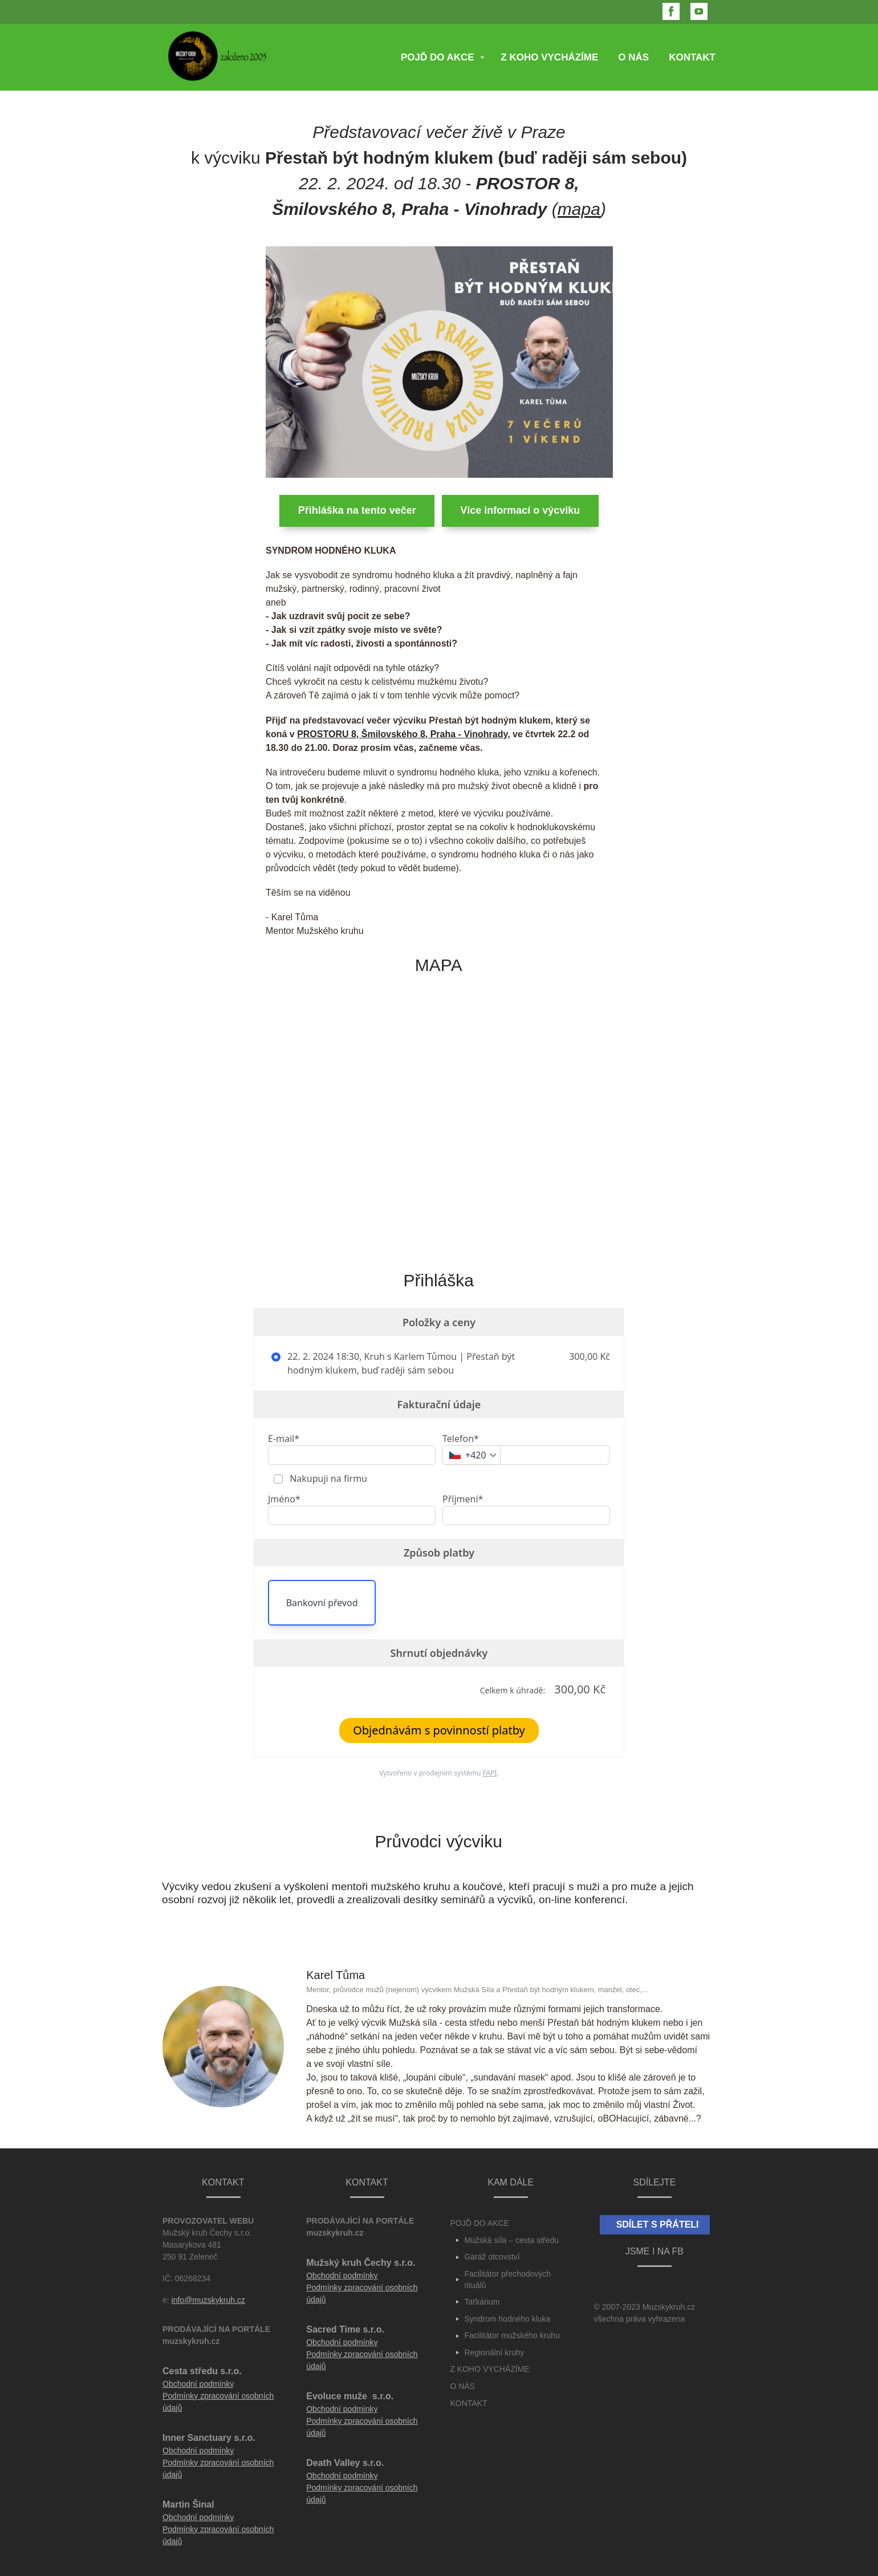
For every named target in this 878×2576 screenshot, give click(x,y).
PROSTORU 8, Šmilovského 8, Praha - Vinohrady (402, 734)
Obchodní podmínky (198, 2383)
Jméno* (284, 1499)
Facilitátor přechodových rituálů (507, 2279)
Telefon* (460, 1438)
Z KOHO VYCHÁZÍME (549, 57)
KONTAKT (692, 57)
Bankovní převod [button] (322, 1602)
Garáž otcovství (491, 2256)
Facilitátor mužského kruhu (511, 2335)
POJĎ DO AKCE (437, 57)
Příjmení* (462, 1499)
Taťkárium (481, 2301)
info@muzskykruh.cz (208, 2300)
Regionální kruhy (494, 2352)
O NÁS (633, 57)
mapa (579, 209)
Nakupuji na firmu (327, 1478)
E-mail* (283, 1438)
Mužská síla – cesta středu (511, 2240)
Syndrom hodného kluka (507, 2318)
